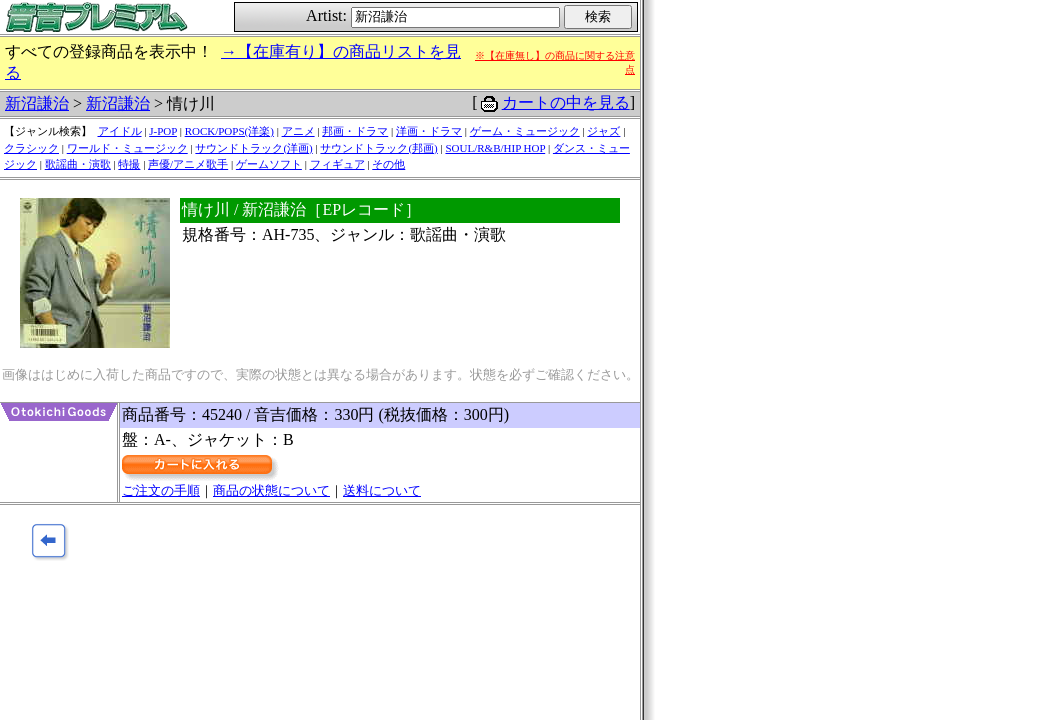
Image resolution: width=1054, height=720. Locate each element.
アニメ (298, 131)
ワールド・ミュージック (127, 148)
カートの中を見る (566, 102)
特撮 (129, 164)
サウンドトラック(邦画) (378, 148)
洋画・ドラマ (429, 131)
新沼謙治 (37, 103)
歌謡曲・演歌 (78, 164)
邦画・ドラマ (355, 131)
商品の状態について (271, 490)
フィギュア (337, 164)
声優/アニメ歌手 (188, 164)
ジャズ (603, 131)
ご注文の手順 (161, 490)
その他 (388, 164)
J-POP (163, 131)
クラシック (31, 148)
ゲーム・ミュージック (525, 131)
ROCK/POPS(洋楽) (229, 131)
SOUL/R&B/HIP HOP (495, 148)
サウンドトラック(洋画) (253, 148)
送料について (382, 490)
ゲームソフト (269, 164)
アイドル (120, 131)
